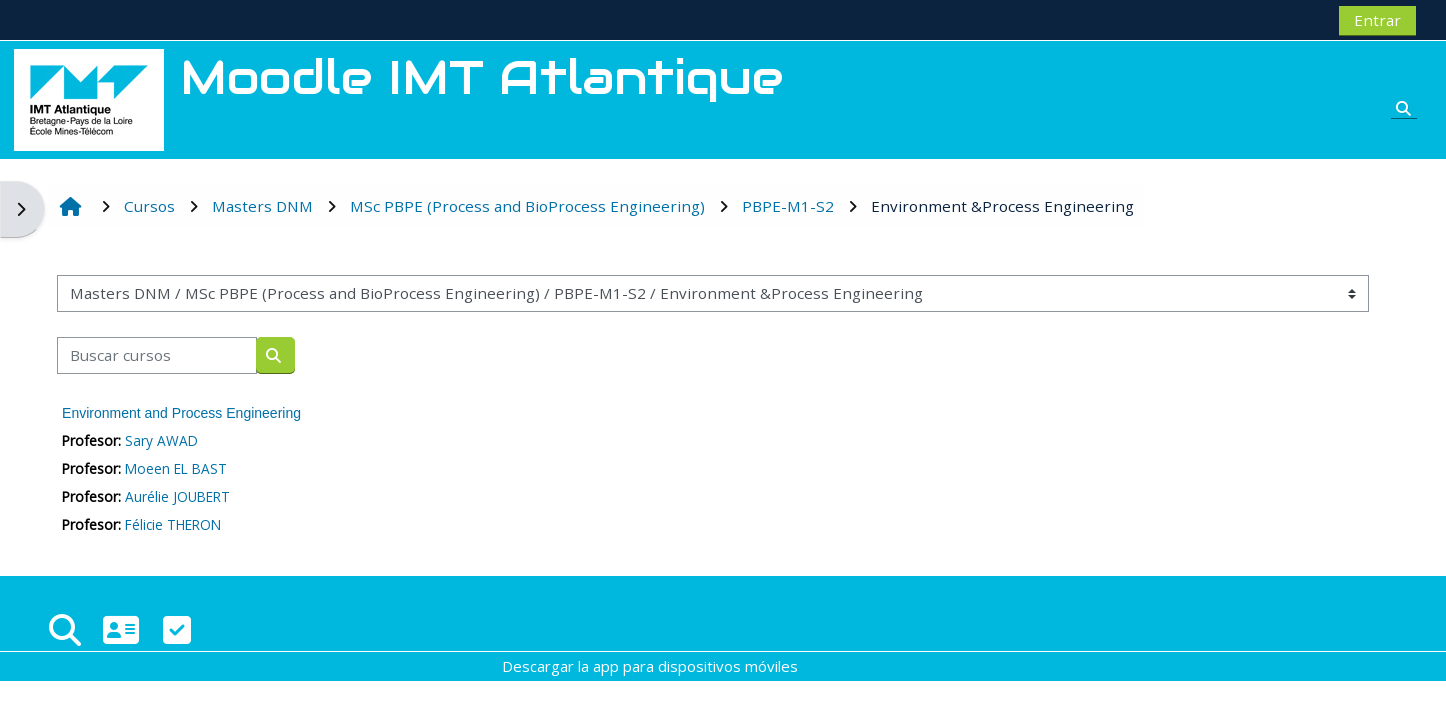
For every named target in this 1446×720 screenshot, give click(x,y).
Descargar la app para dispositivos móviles (650, 666)
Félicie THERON (173, 524)
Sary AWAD (161, 440)
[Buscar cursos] (157, 355)
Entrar (1377, 20)
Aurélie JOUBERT (177, 496)
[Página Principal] (89, 98)
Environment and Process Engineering (181, 413)
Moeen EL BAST (176, 468)
